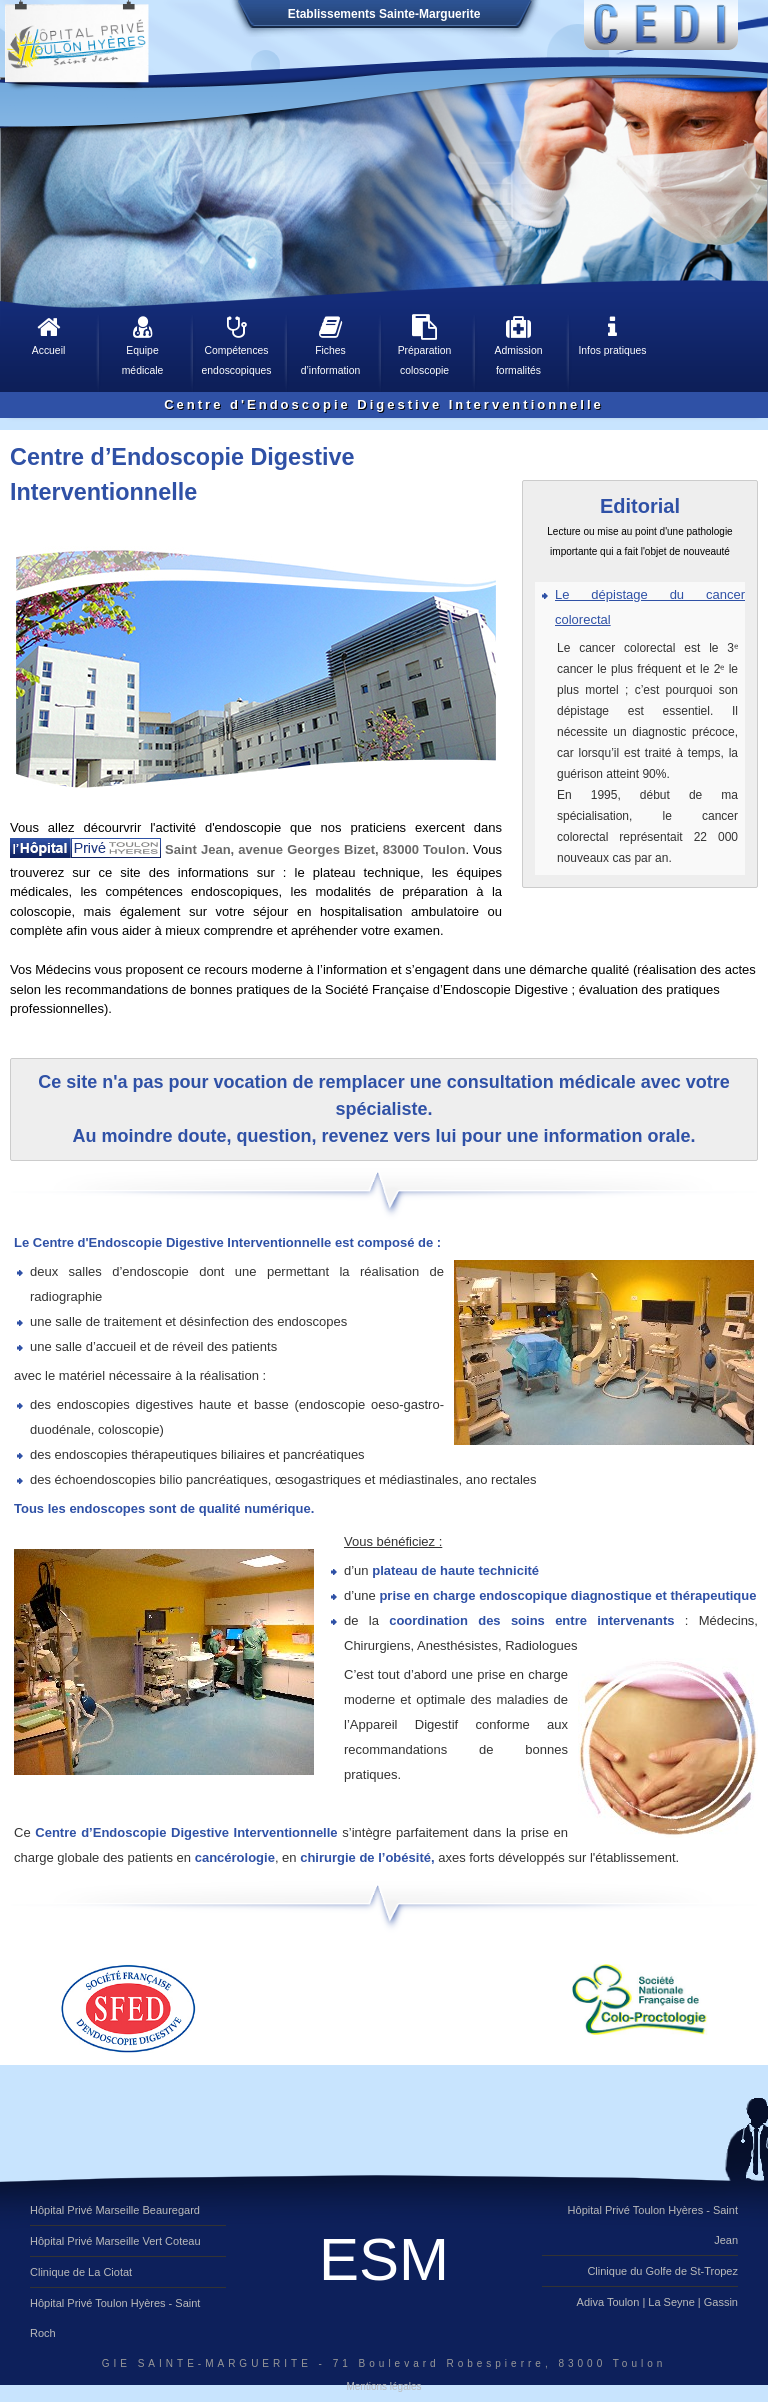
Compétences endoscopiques (236, 345)
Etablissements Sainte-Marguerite (384, 14)
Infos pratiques (612, 335)
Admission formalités (518, 345)
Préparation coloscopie (424, 345)
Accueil (48, 335)
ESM (384, 2259)
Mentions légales (383, 2386)
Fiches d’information (330, 345)
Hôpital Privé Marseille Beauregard (115, 2210)
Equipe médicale (142, 345)
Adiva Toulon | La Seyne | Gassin (657, 2302)
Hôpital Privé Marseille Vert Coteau (115, 2241)
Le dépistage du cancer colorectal (650, 607)
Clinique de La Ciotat (81, 2272)
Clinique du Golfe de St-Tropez (662, 2271)
